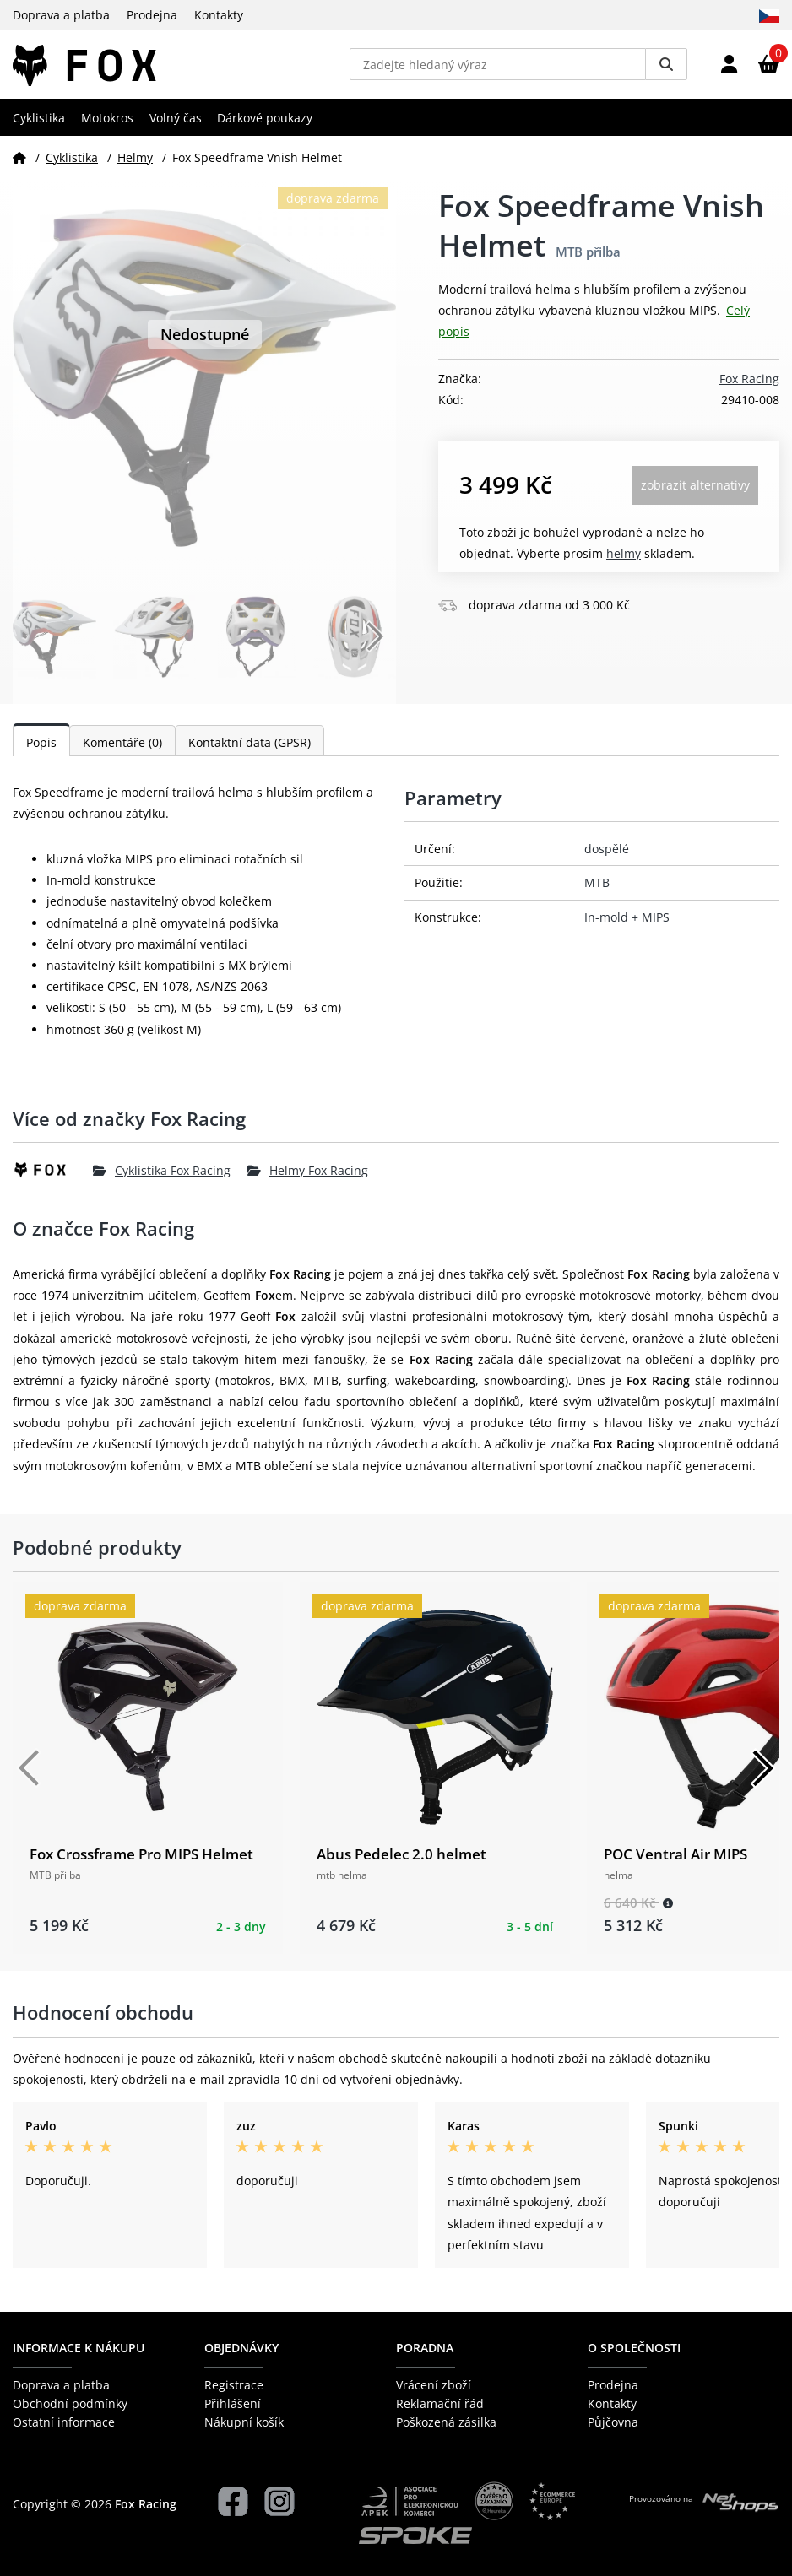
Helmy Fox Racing (307, 1177)
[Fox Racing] (53, 1176)
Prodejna (152, 15)
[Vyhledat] (666, 67)
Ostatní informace (64, 2423)
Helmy (135, 163)
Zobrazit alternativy (695, 492)
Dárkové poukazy (264, 124)
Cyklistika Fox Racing (162, 1177)
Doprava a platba (61, 15)
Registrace (233, 2385)
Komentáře (122, 749)
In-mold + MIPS (627, 923)
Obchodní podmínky (70, 2403)
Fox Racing (749, 385)
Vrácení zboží (433, 2385)
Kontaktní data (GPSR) (249, 749)
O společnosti (634, 2349)
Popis (41, 749)
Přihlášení (232, 2403)
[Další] (762, 1774)
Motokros (107, 124)
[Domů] (19, 163)
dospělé (606, 855)
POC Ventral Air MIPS (675, 1860)
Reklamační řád (440, 2403)
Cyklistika (39, 124)
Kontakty (218, 15)
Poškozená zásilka (446, 2423)
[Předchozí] (29, 1774)
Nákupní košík (244, 2423)
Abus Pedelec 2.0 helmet (401, 1860)
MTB (597, 889)
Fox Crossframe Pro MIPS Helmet (141, 1860)
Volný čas (175, 124)
